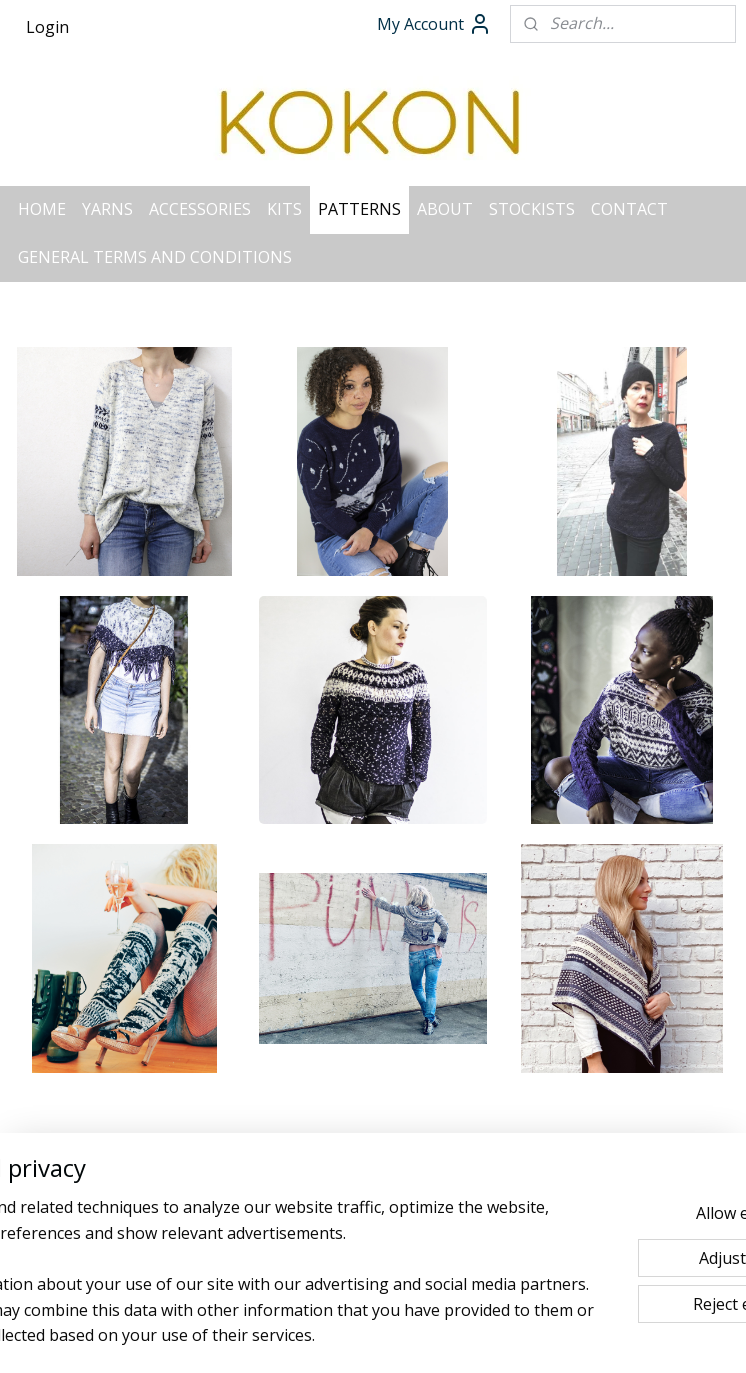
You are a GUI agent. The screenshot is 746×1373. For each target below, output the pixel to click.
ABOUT (445, 209)
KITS (284, 209)
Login (47, 27)
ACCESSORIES (200, 209)
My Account (434, 24)
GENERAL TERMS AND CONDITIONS (155, 257)
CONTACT (629, 209)
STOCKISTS (532, 209)
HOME (42, 209)
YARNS (107, 209)
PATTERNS (359, 209)
